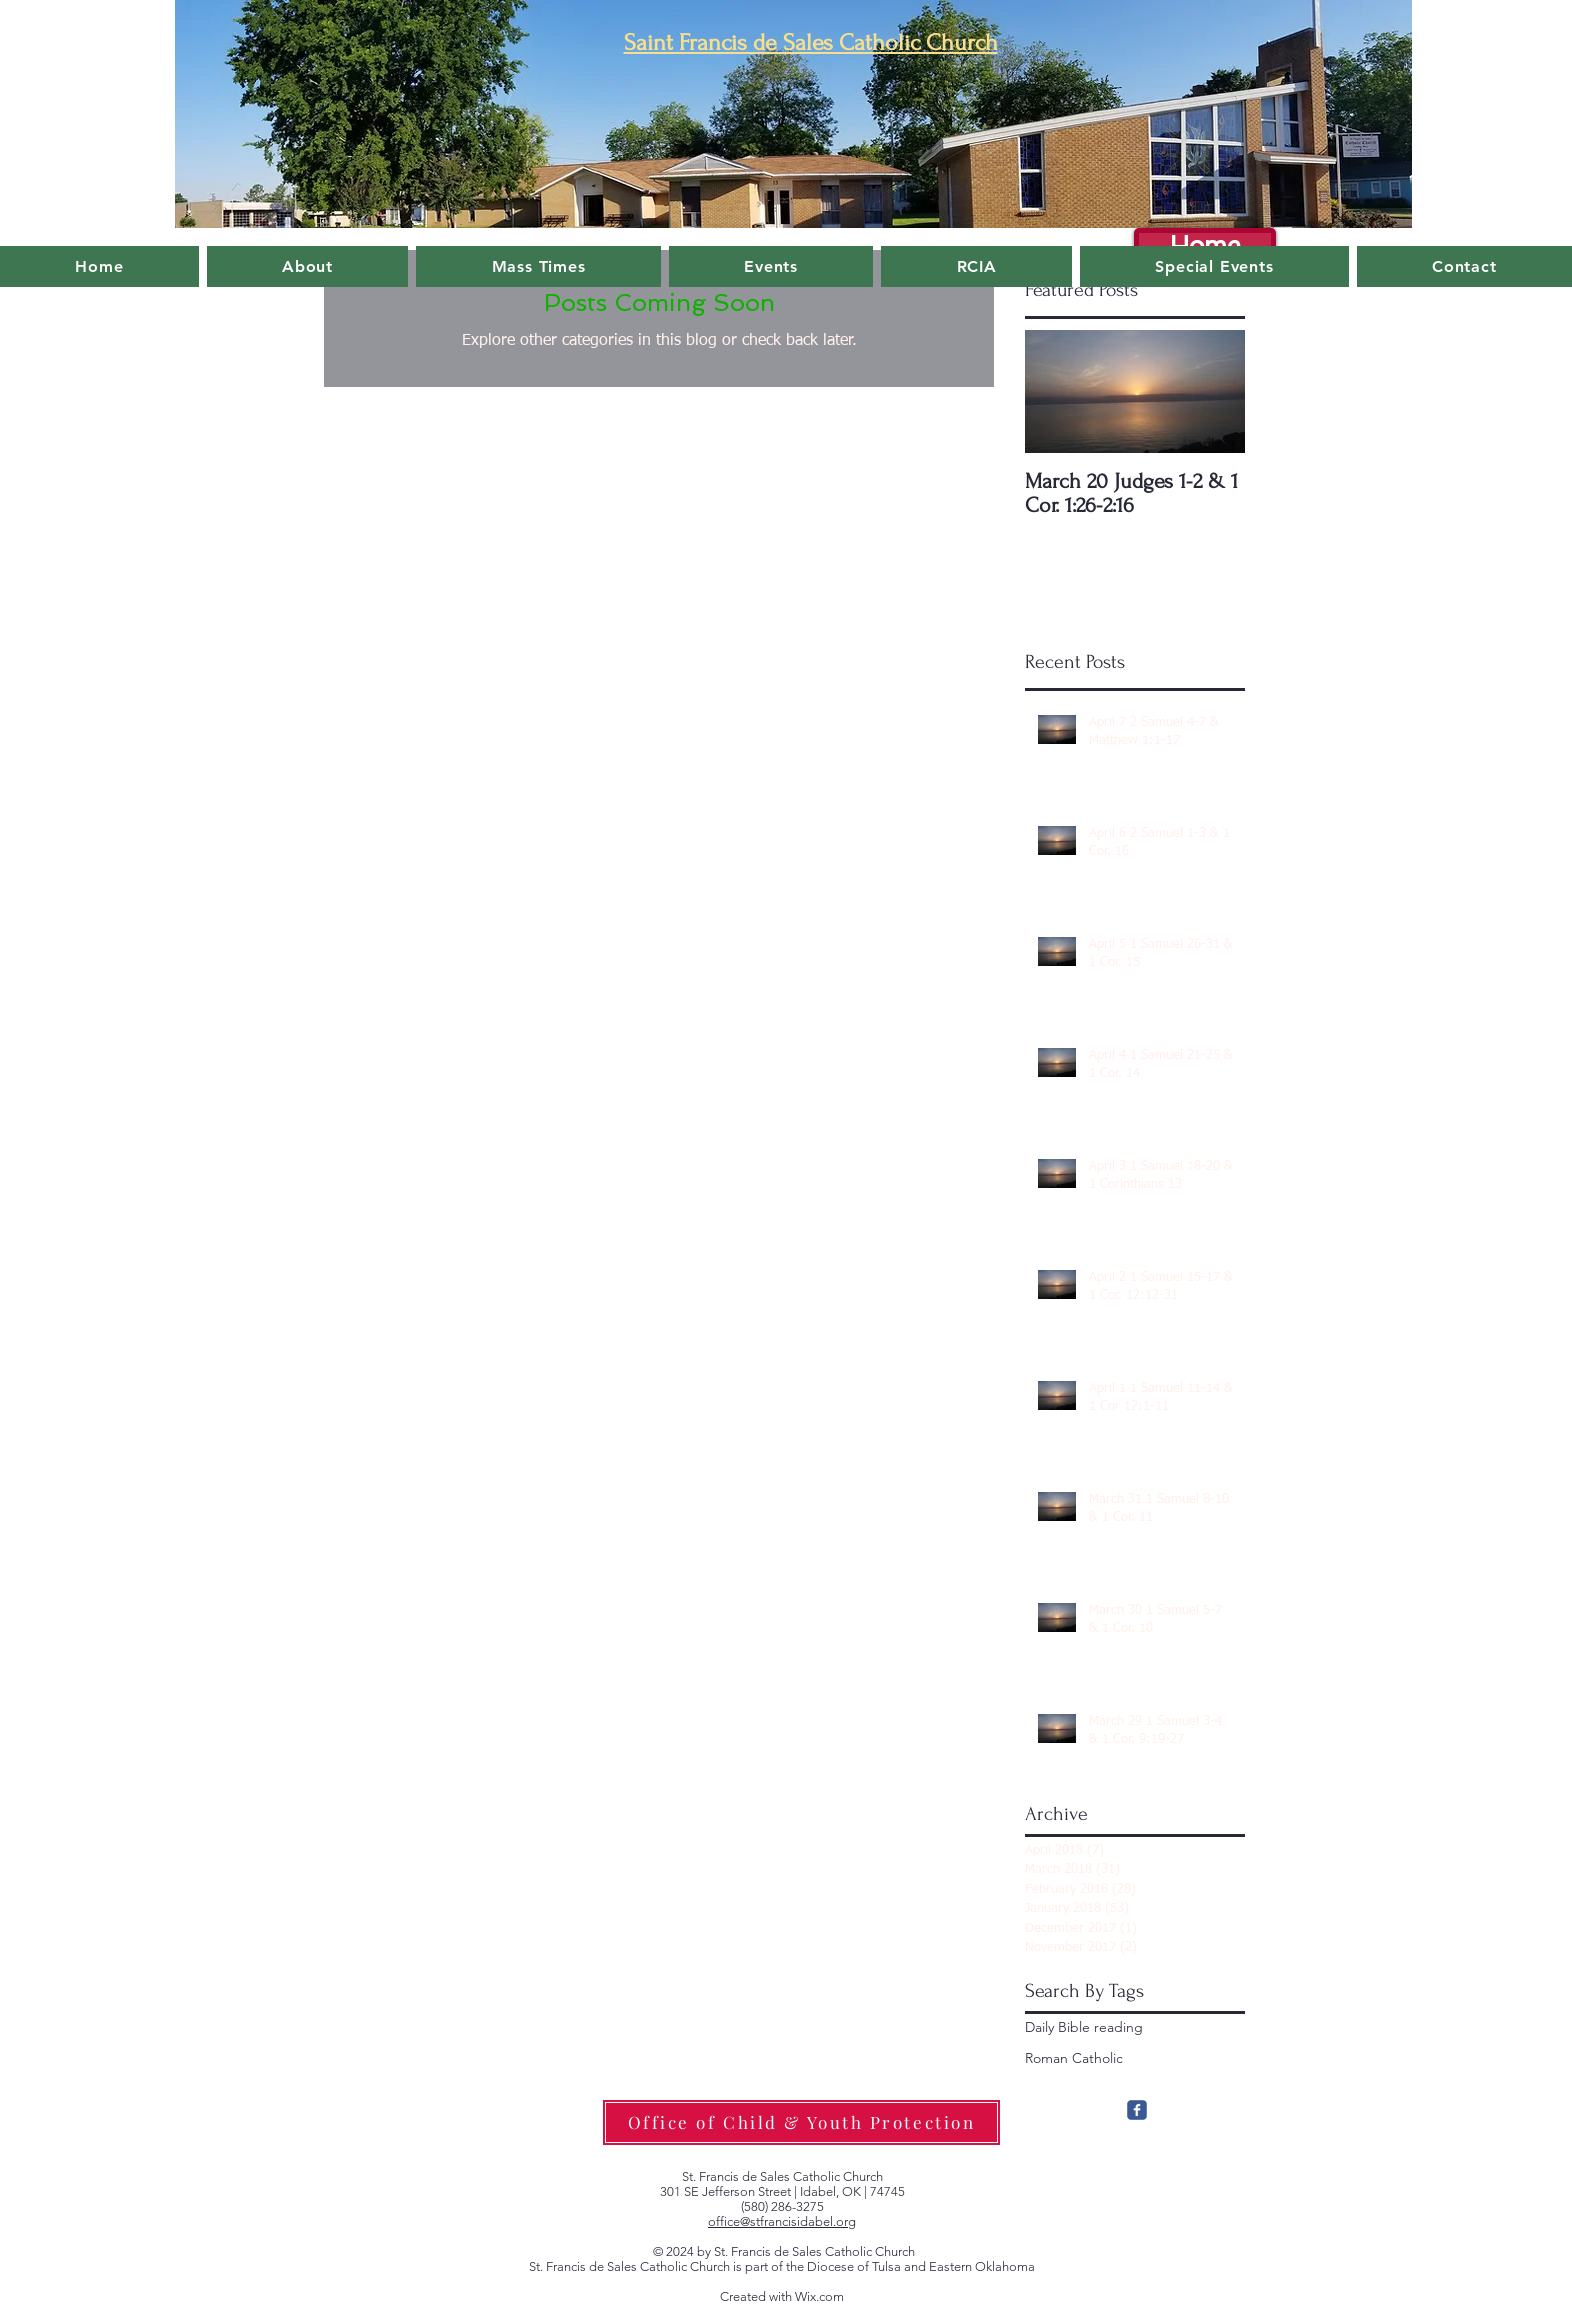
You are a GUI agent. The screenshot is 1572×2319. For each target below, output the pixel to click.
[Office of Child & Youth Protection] (801, 2122)
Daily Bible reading (1084, 2027)
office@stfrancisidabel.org (782, 2221)
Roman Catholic (1074, 2058)
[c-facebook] (1137, 2110)
